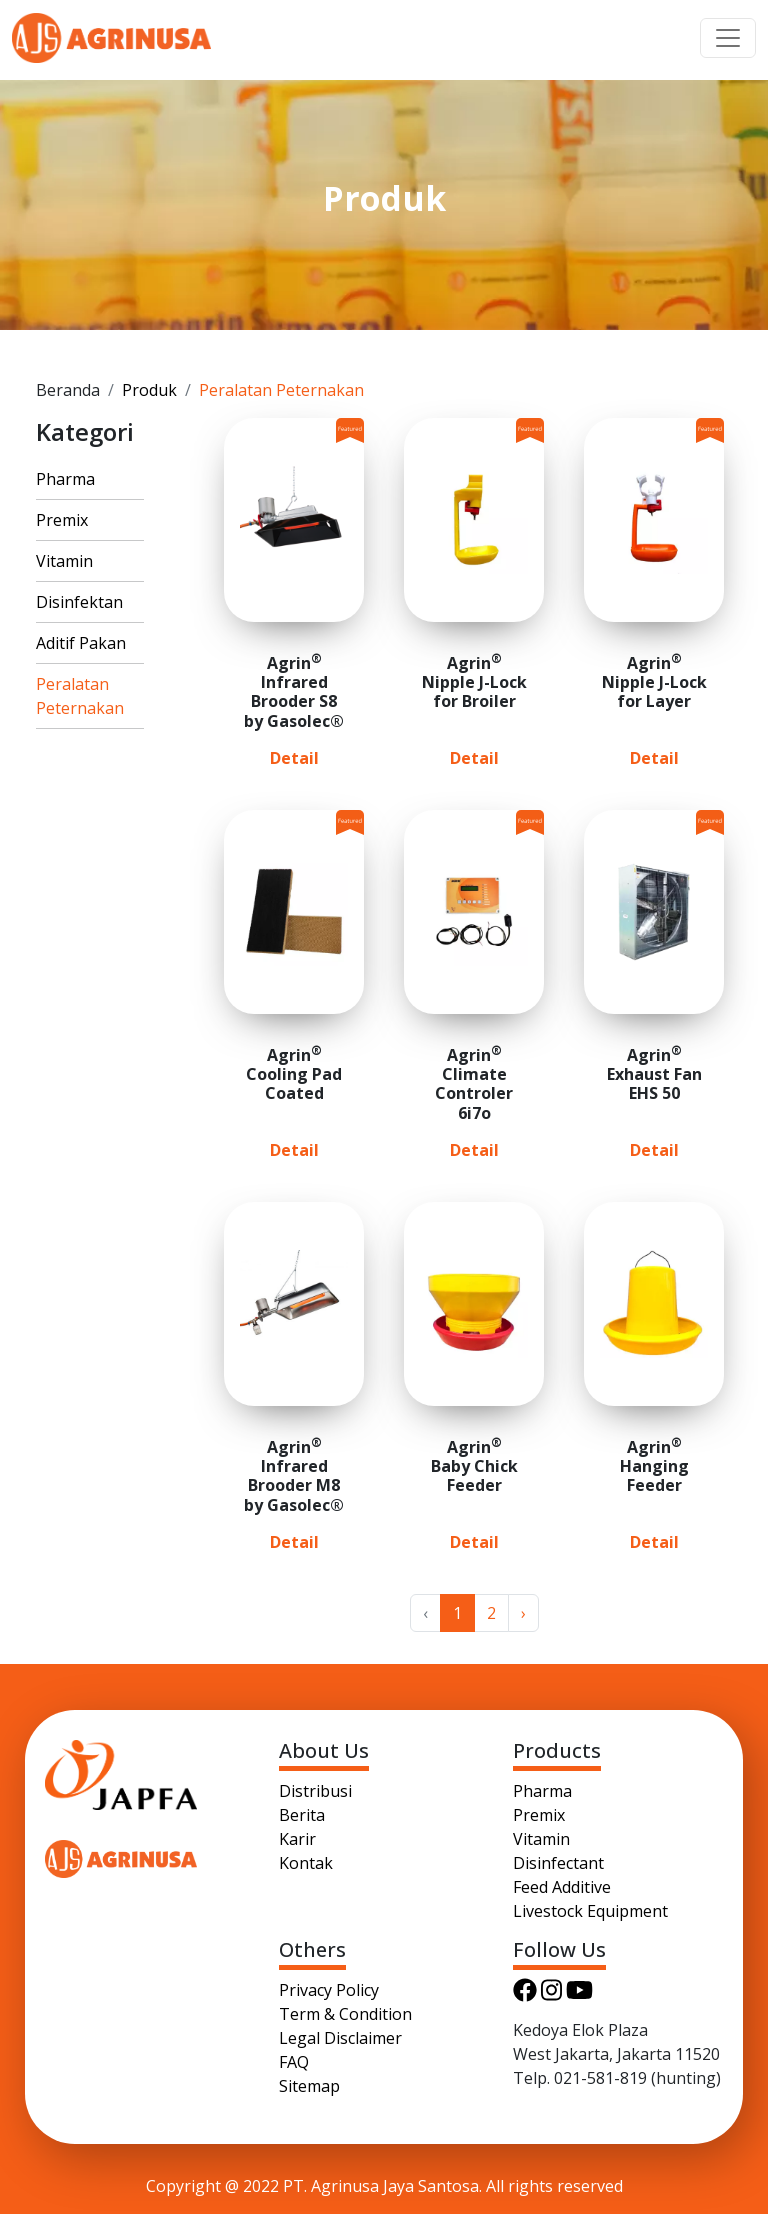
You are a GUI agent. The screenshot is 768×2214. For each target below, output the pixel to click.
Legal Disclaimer (340, 2038)
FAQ (294, 2062)
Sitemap (309, 2086)
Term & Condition (345, 2014)
